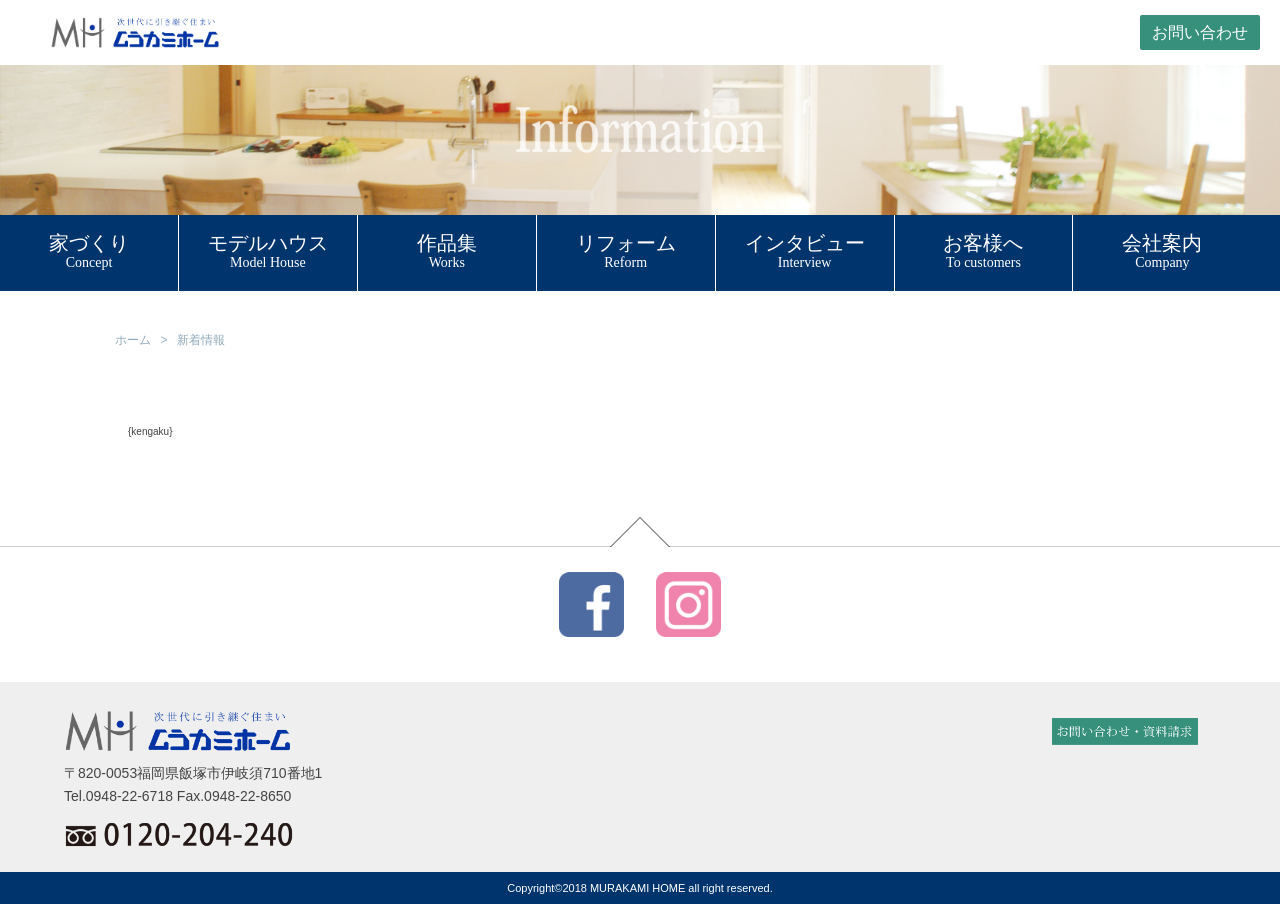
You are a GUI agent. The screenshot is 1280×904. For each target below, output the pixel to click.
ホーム (133, 340)
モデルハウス (268, 243)
